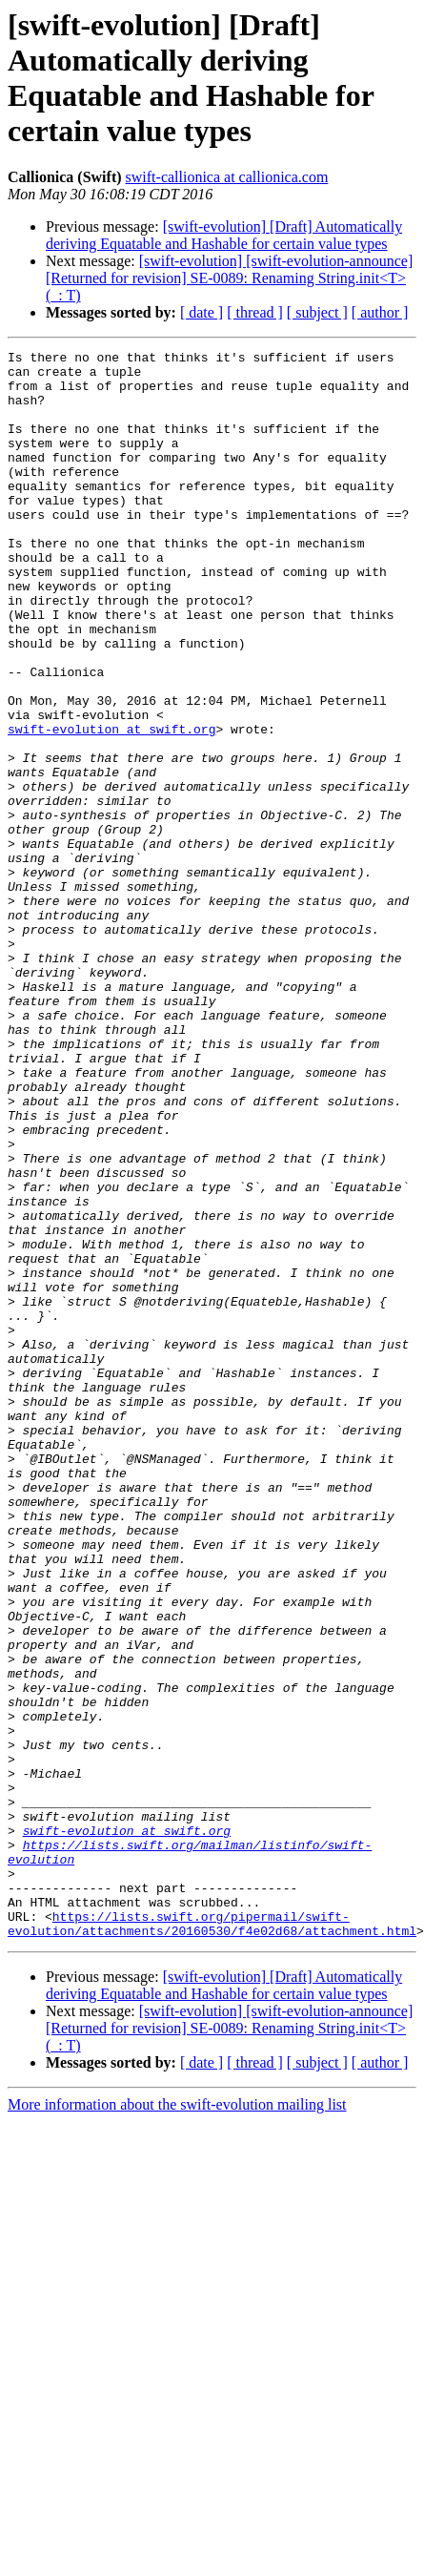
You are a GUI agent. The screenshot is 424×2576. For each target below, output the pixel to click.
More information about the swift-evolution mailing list (177, 2422)
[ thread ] (255, 312)
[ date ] (201, 312)
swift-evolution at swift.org (111, 805)
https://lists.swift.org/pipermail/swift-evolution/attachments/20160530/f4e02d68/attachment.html (212, 2239)
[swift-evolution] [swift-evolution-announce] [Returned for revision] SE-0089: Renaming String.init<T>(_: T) (229, 278)
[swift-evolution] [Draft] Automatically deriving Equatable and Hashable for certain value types (224, 235)
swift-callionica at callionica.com (227, 177)
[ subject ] (317, 312)
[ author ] (380, 312)
